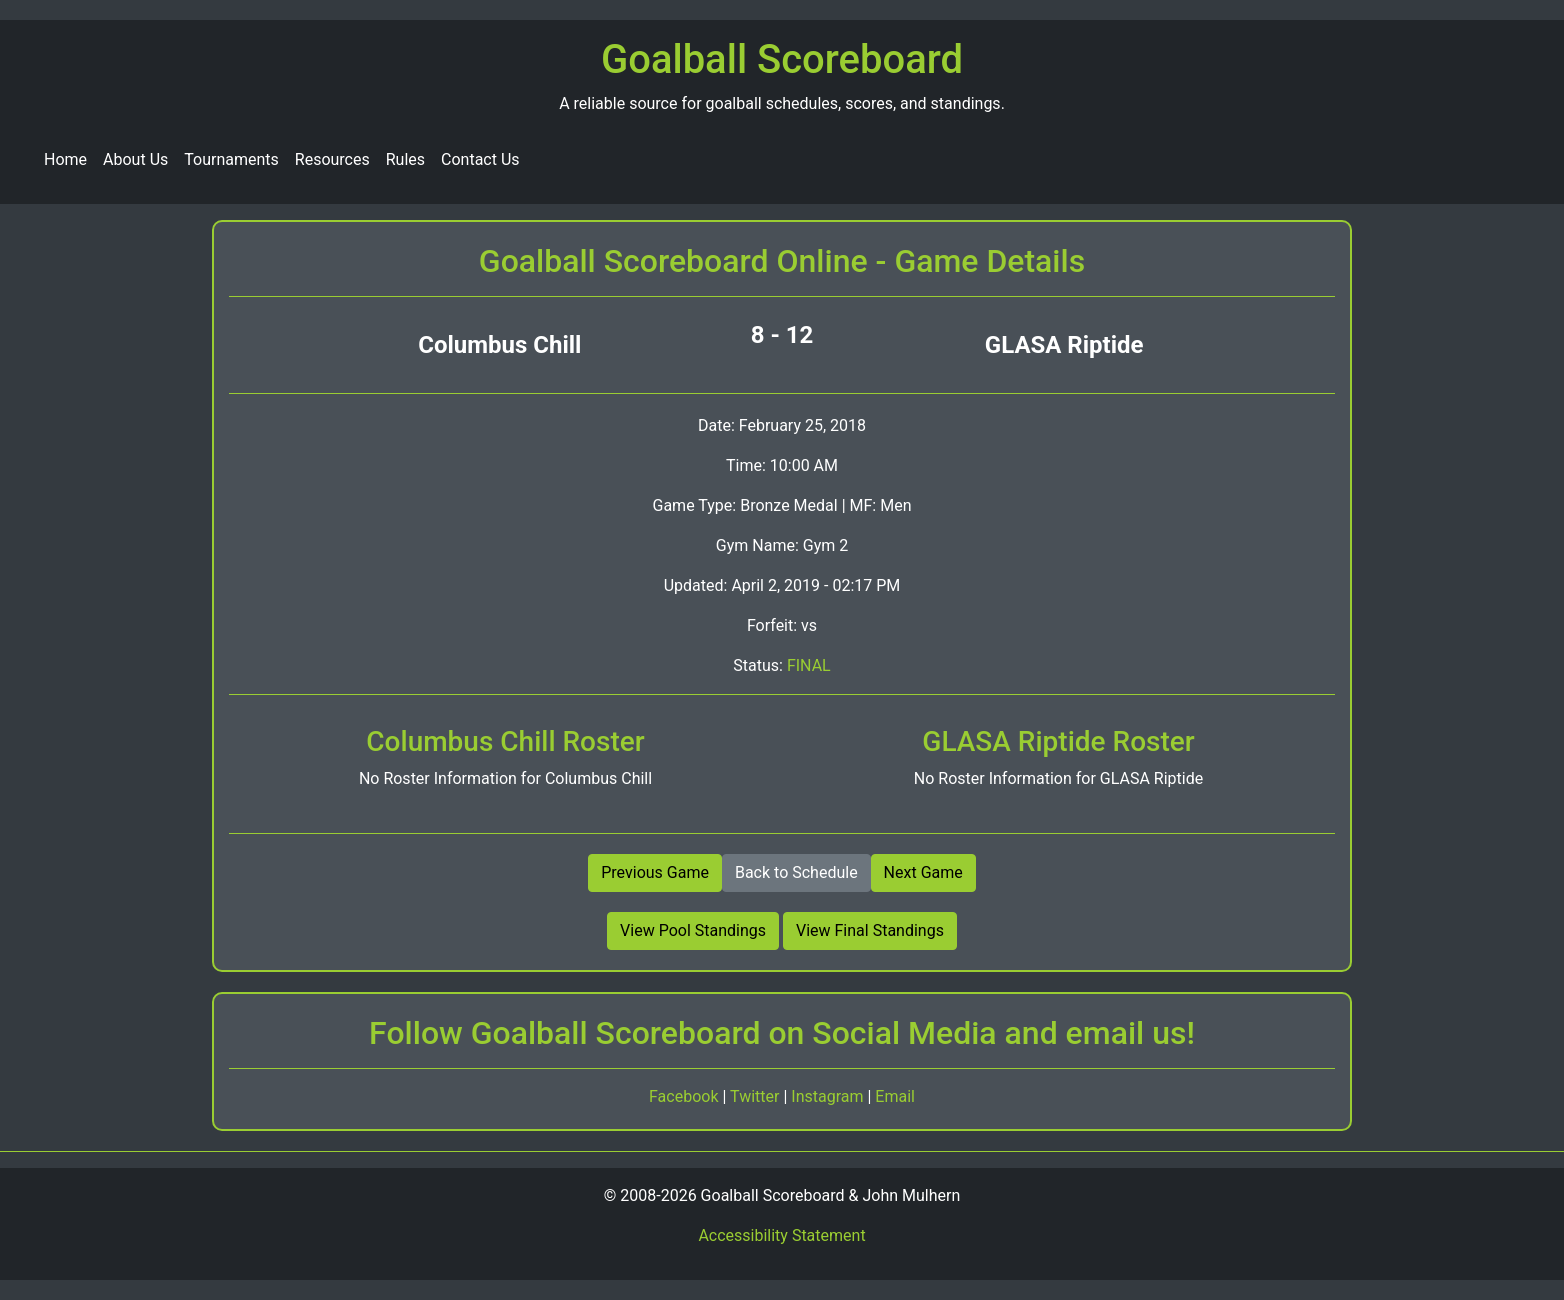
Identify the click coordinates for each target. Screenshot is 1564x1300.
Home (65, 159)
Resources (332, 159)
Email (895, 1096)
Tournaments (231, 159)
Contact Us (480, 159)
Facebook (685, 1096)
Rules (405, 159)
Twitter (756, 1096)
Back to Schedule (796, 872)
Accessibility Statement (781, 1235)
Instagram (829, 1096)
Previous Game (655, 872)
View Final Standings (870, 930)
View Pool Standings (693, 930)
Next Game (923, 872)
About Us (135, 159)
